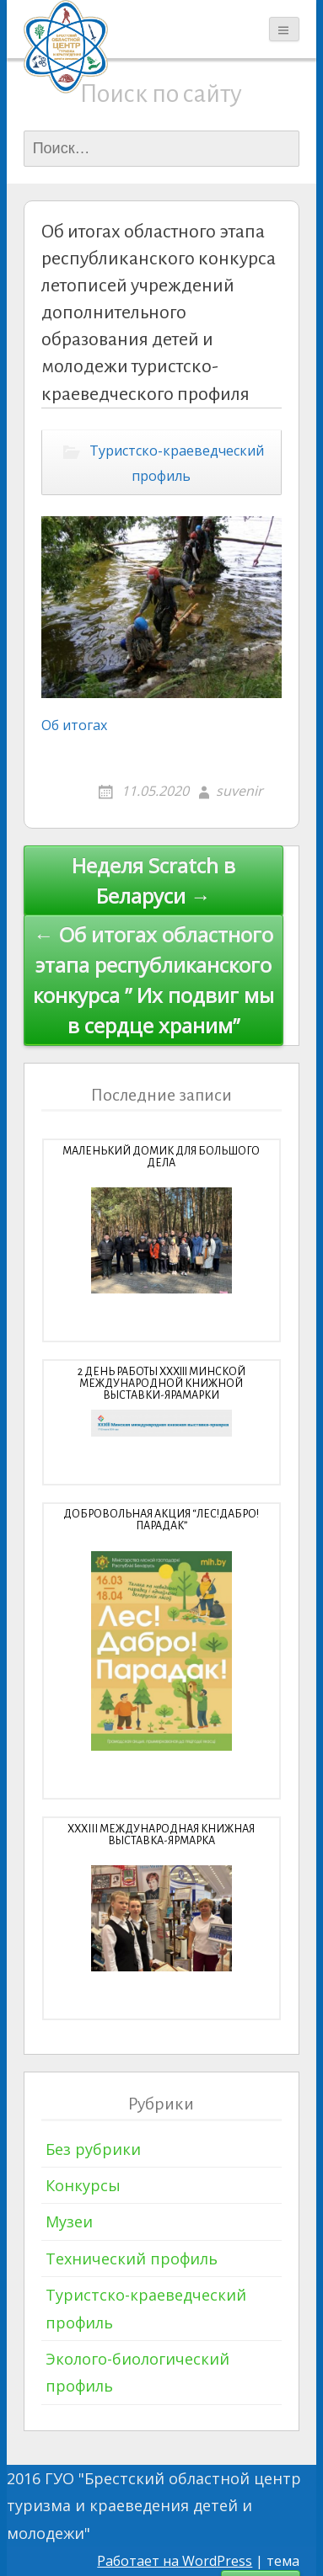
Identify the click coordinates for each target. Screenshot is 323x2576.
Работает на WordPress (174, 2561)
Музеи (69, 2221)
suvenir (239, 790)
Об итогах (74, 725)
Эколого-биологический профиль (137, 2372)
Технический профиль (132, 2258)
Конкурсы (83, 2185)
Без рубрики (93, 2149)
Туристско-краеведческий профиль (176, 463)
